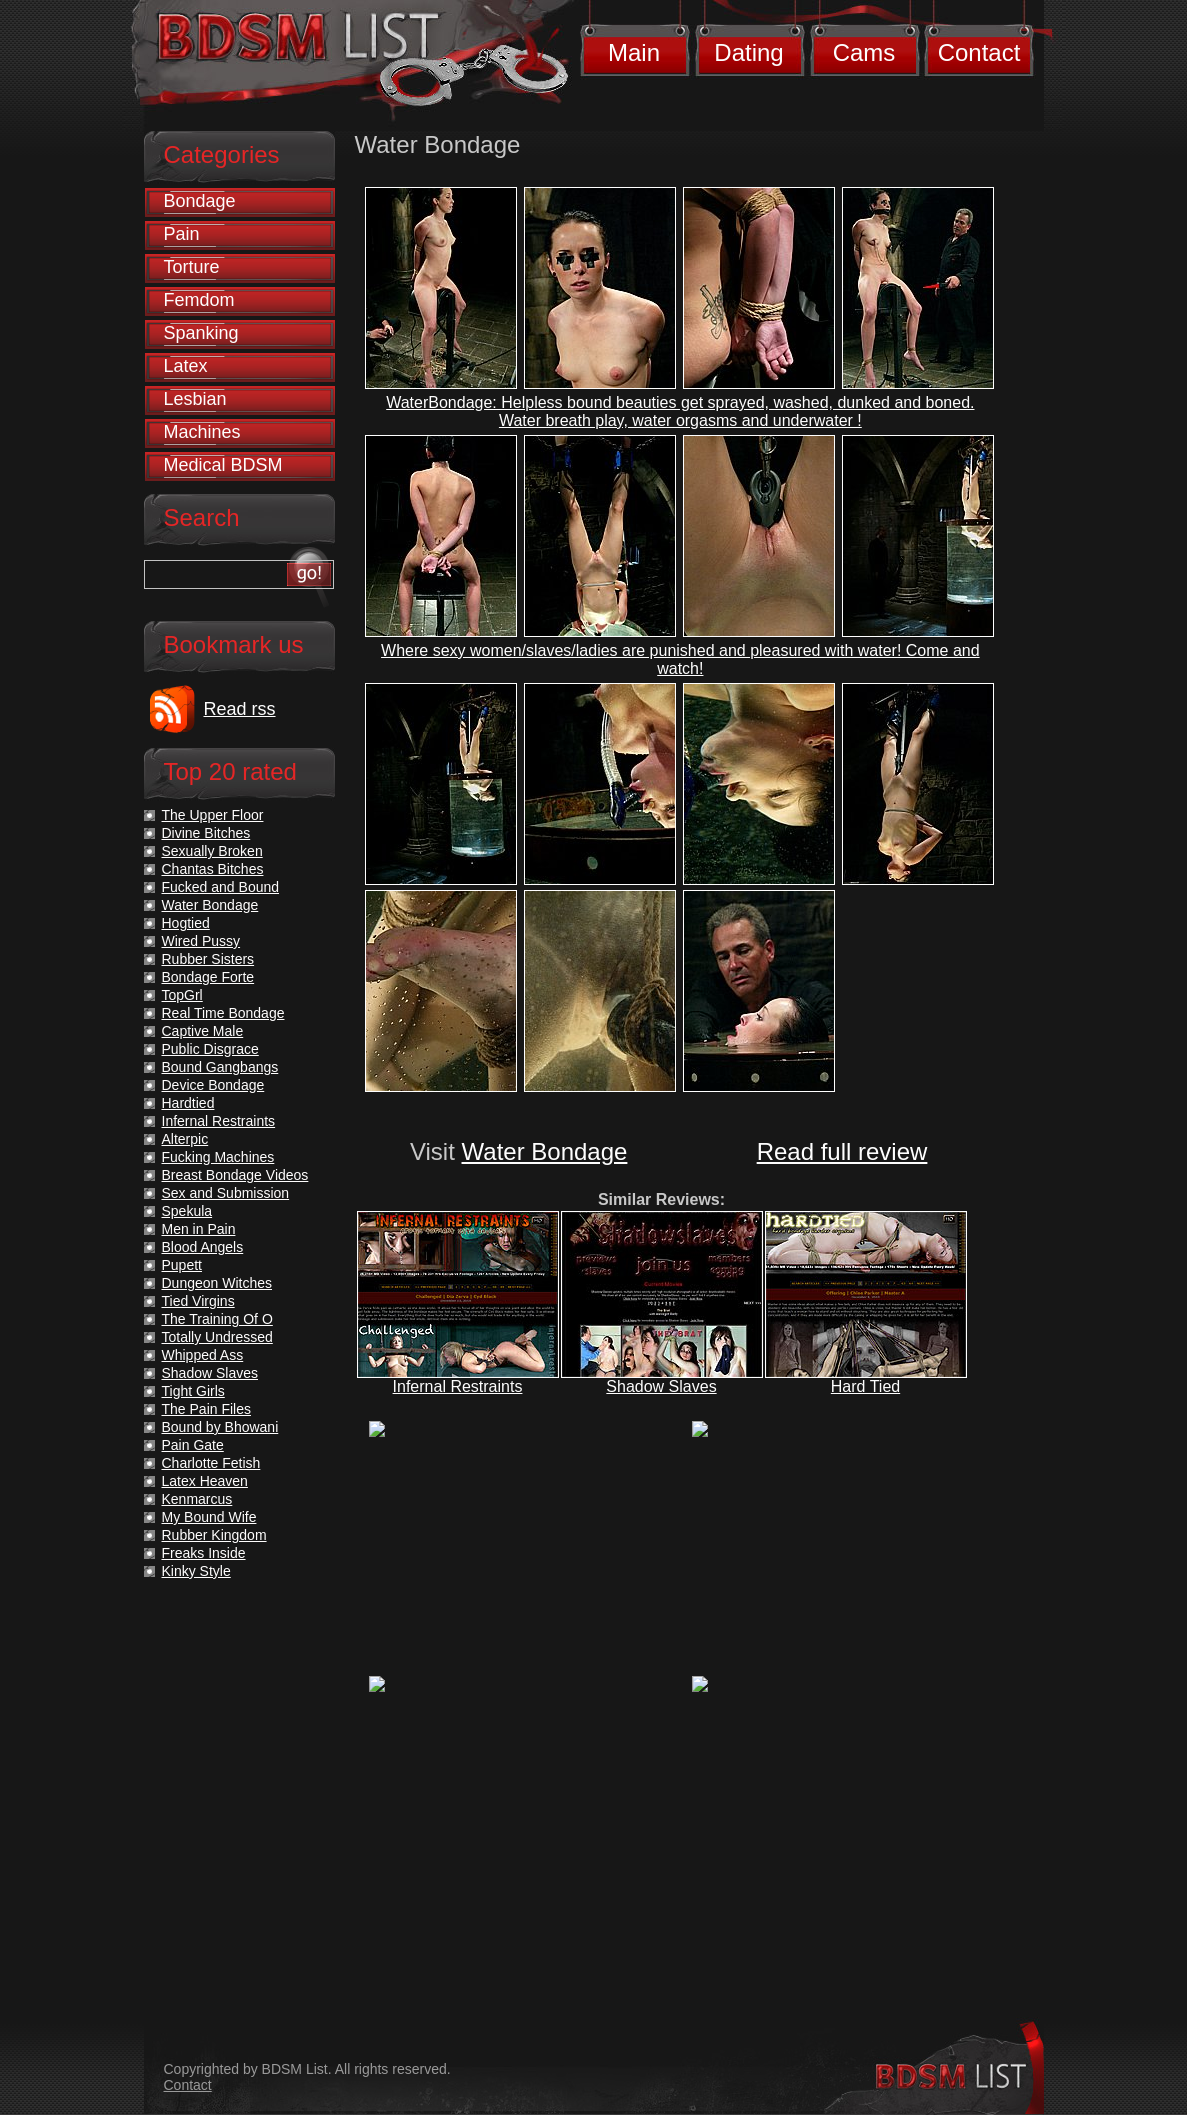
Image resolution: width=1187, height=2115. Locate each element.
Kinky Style (196, 1571)
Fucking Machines (218, 1157)
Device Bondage (213, 1085)
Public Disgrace (210, 1049)
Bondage (200, 201)
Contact (979, 52)
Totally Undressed (217, 1337)
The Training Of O (217, 1319)
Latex (186, 366)
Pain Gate (193, 1445)
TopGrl (182, 995)
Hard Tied (865, 1386)
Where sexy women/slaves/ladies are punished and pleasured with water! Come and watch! (680, 659)
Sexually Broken (212, 851)
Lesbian (195, 399)
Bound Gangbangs (220, 1067)
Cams (864, 52)
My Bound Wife (209, 1517)
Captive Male (203, 1031)
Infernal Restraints (458, 1386)
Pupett (182, 1265)
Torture (192, 267)
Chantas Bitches (213, 869)
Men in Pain (199, 1229)
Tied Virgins (198, 1301)
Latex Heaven (205, 1481)
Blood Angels (203, 1247)
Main (634, 52)
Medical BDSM (223, 465)
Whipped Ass (203, 1355)
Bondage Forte (208, 977)
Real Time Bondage (223, 1013)
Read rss (240, 709)
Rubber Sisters (208, 959)
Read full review (842, 1151)
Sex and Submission (226, 1193)
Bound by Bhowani (220, 1427)
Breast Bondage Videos (235, 1175)
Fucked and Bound (221, 887)
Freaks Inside (204, 1553)
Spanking (201, 333)
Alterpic (185, 1139)
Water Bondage (545, 1151)
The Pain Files (206, 1409)
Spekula (187, 1211)
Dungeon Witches (217, 1283)
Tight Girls (193, 1391)
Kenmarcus (197, 1499)
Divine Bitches (206, 833)
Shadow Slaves (661, 1386)
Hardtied (188, 1103)
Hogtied (186, 923)
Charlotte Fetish (211, 1463)
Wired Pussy (201, 941)
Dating (748, 52)
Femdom (199, 300)
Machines (202, 432)
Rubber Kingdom (214, 1535)
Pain (182, 234)
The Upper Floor (213, 815)
